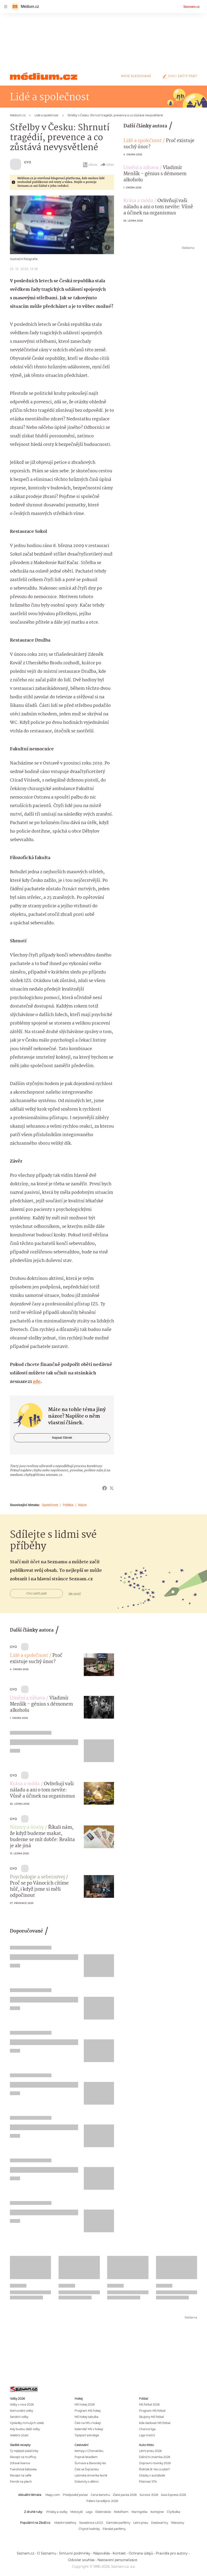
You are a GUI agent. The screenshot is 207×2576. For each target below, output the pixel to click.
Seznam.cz (191, 7)
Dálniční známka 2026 (154, 2457)
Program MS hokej (88, 2410)
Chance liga (147, 2429)
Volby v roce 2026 (22, 2404)
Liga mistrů (147, 2435)
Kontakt (119, 2553)
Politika (68, 1505)
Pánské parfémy (114, 2529)
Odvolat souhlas (81, 2560)
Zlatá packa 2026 (125, 2495)
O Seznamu (46, 2553)
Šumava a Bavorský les (90, 2463)
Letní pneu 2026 (150, 2451)
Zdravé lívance (20, 2463)
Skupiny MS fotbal (151, 2417)
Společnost (50, 1505)
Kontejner (157, 2512)
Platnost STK (148, 2481)
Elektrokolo (103, 2512)
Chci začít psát (179, 76)
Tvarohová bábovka (23, 2469)
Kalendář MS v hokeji (89, 2429)
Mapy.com (52, 2495)
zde (37, 1381)
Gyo (27, 162)
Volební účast (19, 2435)
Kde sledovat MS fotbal (154, 2423)
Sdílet (107, 165)
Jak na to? (74, 1593)
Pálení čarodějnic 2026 (102, 2501)
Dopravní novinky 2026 (155, 2463)
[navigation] (5, 6)
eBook (89, 165)
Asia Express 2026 (173, 2495)
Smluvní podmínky (74, 2553)
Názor (82, 1505)
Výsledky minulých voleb (27, 2423)
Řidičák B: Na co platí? (154, 2469)
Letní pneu (140, 2522)
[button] (62, 224)
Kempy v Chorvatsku (89, 2451)
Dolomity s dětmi (87, 2481)
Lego (89, 2512)
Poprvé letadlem (86, 2457)
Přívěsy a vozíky (57, 2512)
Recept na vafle (20, 2475)
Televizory (177, 2522)
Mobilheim (121, 2512)
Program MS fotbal (152, 2410)
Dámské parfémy (118, 2522)
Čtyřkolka (173, 2512)
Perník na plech (21, 2481)
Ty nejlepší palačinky (24, 2451)
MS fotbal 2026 (149, 2404)
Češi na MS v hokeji (88, 2423)
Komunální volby (21, 2410)
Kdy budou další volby (25, 2429)
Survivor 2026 (148, 2495)
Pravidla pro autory (172, 2553)
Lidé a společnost (142, 141)
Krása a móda (138, 201)
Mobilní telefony (65, 2522)
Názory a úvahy (27, 1827)
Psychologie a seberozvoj (37, 1877)
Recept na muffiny (23, 2457)
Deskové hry (159, 2522)
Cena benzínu (100, 2495)
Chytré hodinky (89, 2529)
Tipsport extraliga (87, 2435)
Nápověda (101, 2553)
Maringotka (139, 2512)
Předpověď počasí (75, 2495)
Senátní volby (19, 2417)
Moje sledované (136, 76)
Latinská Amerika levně (91, 2475)
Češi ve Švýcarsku (87, 2469)
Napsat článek (62, 1437)
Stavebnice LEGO (91, 2522)
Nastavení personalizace (117, 2560)
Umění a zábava (141, 168)
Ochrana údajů (141, 2553)
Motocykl (76, 2512)
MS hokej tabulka (86, 2417)
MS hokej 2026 (85, 2404)
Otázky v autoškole (152, 2475)
